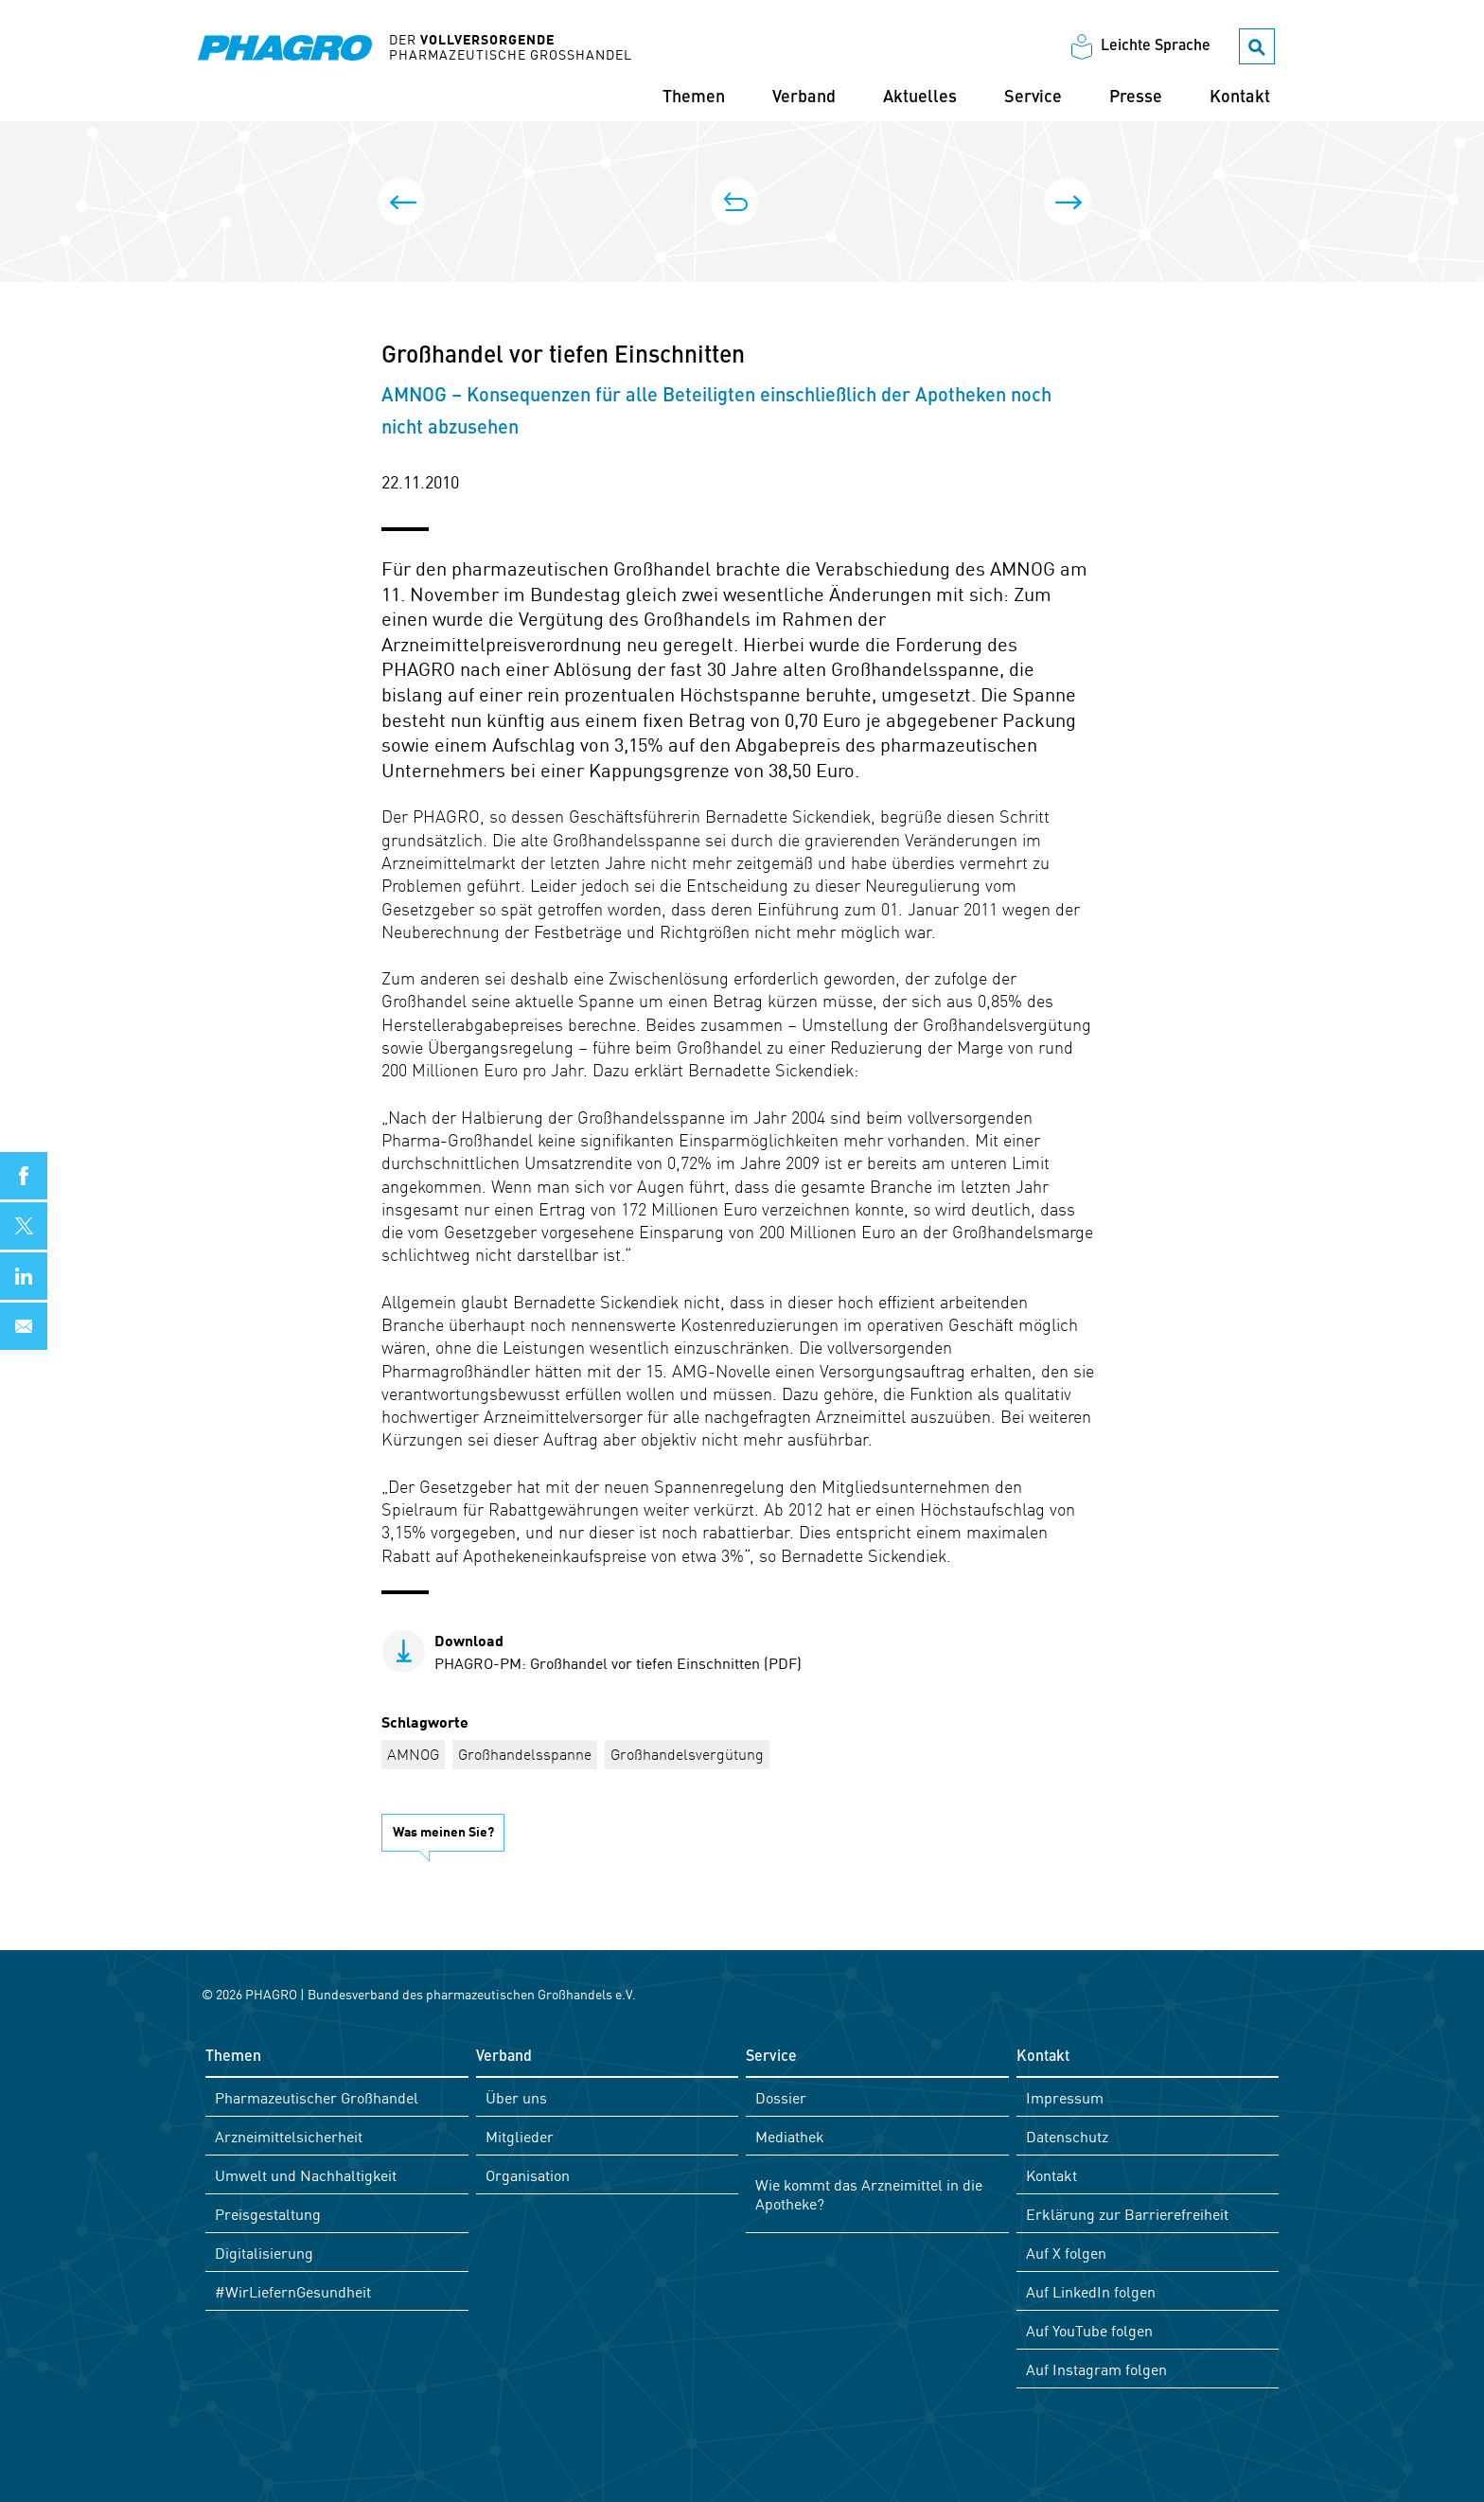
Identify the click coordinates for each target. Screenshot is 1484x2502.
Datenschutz (1067, 2135)
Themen (693, 97)
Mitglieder (520, 2135)
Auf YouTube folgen (1089, 2329)
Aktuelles (920, 97)
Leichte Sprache (1155, 46)
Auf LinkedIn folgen (1091, 2291)
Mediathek (789, 2135)
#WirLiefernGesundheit (293, 2291)
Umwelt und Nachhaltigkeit (306, 2174)
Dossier (780, 2096)
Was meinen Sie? (443, 1830)
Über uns (516, 2096)
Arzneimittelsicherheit (288, 2135)
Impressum (1065, 2096)
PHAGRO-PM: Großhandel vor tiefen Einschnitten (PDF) (618, 1651)
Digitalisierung (264, 2252)
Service (1033, 97)
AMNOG (413, 1753)
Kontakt (1240, 97)
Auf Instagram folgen (1096, 2368)
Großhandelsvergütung (687, 1753)
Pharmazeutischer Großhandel (316, 2096)
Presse (1135, 97)
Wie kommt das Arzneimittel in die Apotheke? (868, 2193)
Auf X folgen (1066, 2252)
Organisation (528, 2174)
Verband (804, 97)
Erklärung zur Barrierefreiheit (1127, 2213)
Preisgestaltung (268, 2213)
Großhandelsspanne (525, 1753)
